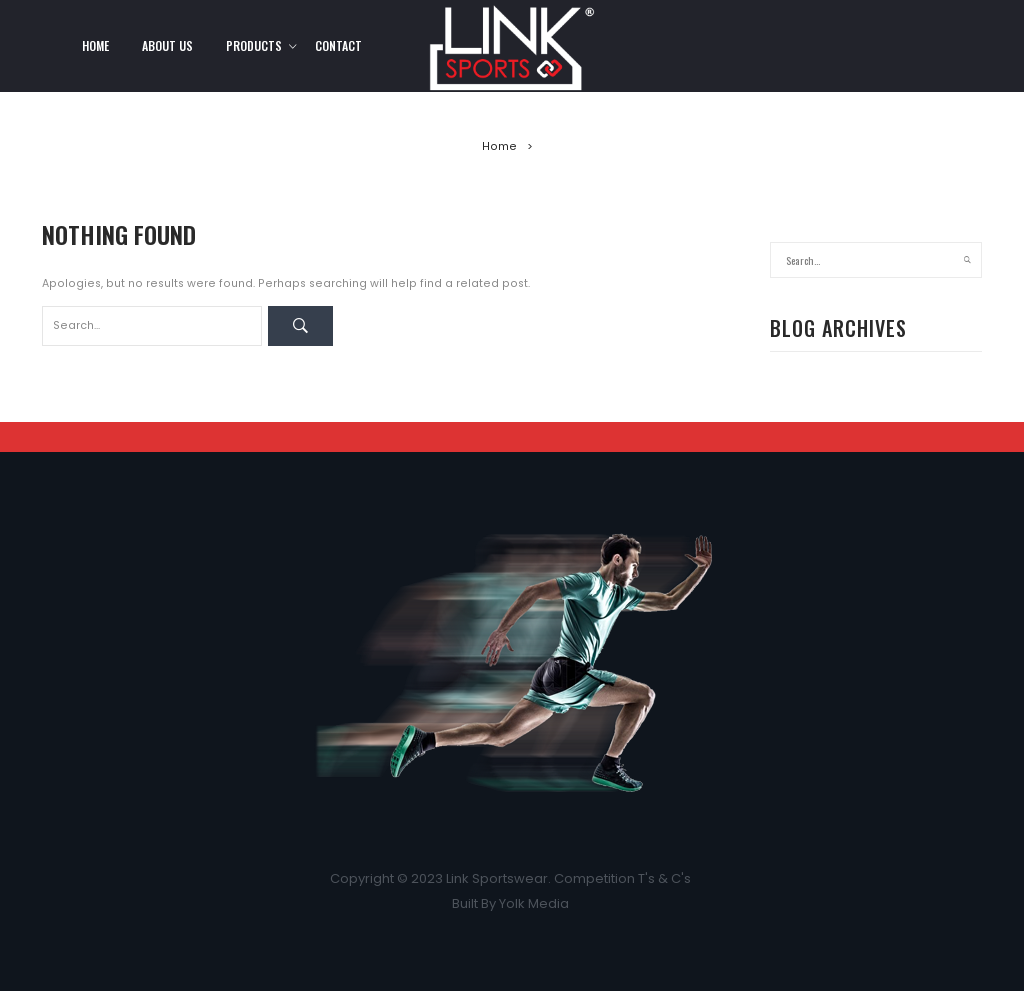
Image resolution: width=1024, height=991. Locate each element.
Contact (338, 45)
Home (95, 45)
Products (254, 45)
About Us (167, 45)
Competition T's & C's (624, 878)
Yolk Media (535, 903)
